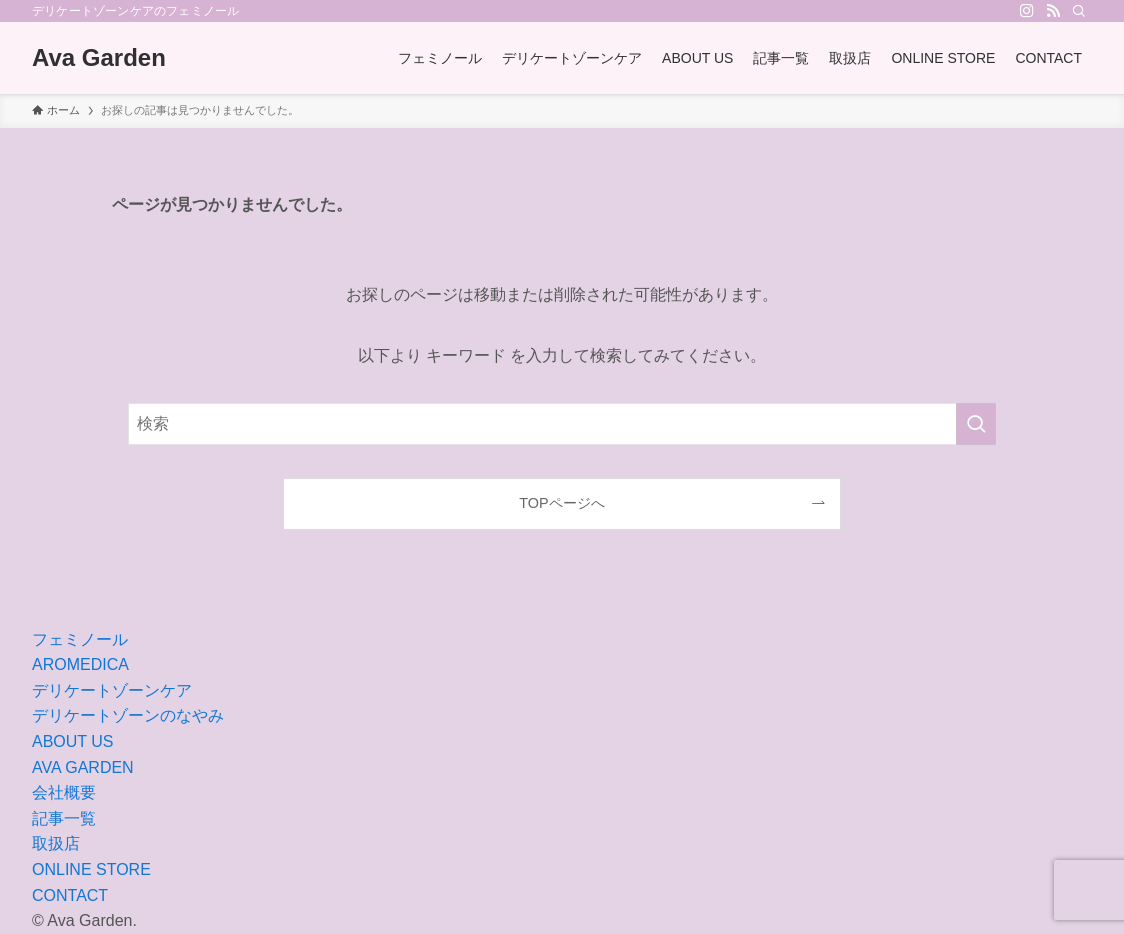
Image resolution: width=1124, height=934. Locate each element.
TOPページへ (561, 503)
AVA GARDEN (83, 767)
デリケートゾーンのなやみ (128, 715)
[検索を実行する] (976, 424)
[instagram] (1027, 11)
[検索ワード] (562, 424)
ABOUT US (73, 741)
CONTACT (70, 895)
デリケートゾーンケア (112, 690)
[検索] (1079, 11)
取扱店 (56, 843)
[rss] (1053, 11)
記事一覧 (64, 818)
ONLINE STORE (91, 869)
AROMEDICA (80, 664)
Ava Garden (99, 58)
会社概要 (64, 792)
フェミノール (80, 639)
